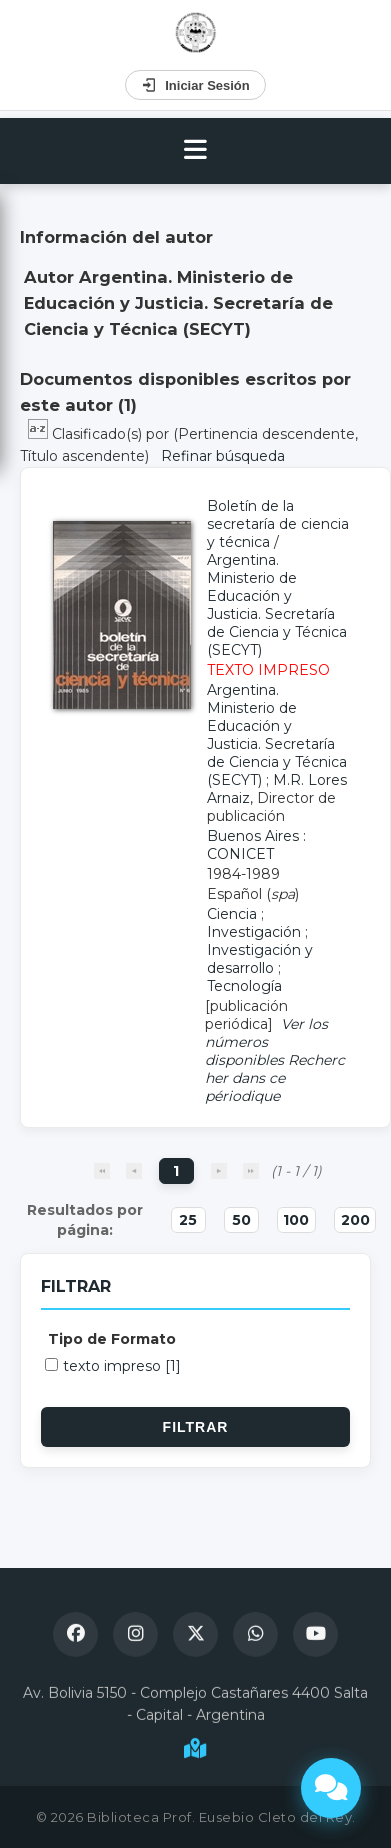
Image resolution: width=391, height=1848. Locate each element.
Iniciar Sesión (195, 85)
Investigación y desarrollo (260, 959)
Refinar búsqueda (223, 456)
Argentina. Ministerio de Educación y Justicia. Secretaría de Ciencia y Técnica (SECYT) (277, 605)
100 (296, 1220)
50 (241, 1220)
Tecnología (244, 986)
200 (355, 1220)
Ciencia (232, 914)
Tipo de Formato (112, 1339)
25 (188, 1220)
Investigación (254, 932)
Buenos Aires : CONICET (256, 845)
